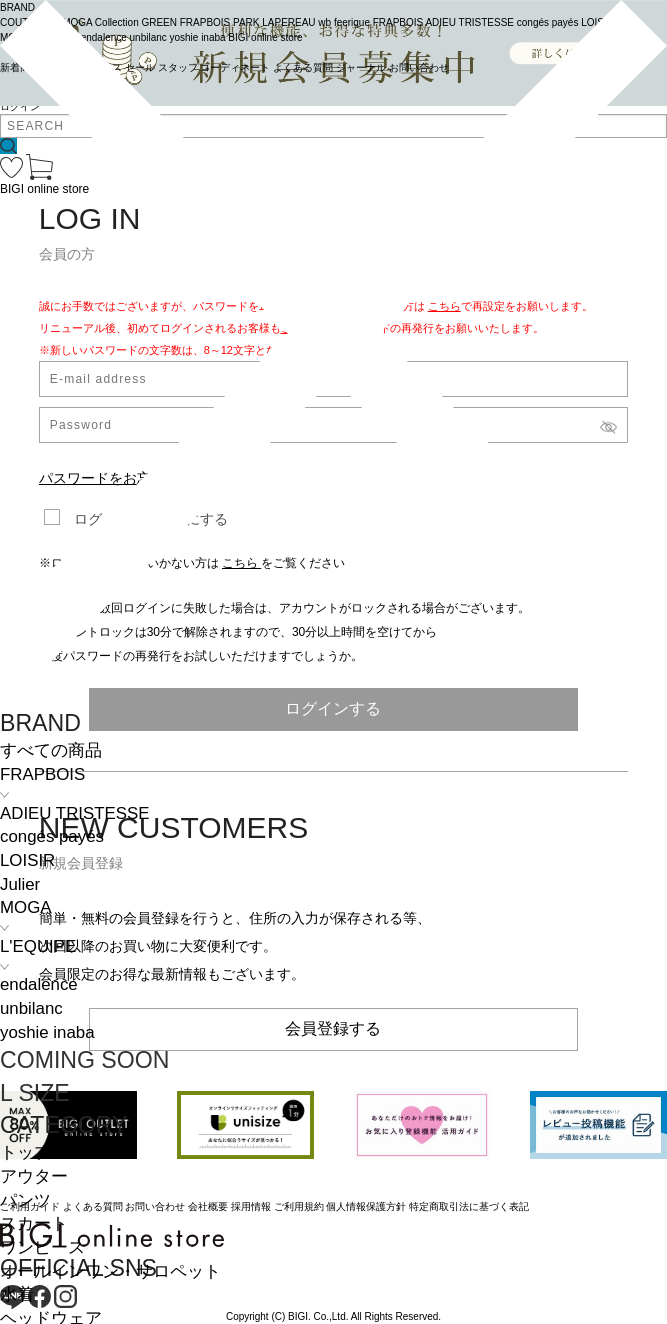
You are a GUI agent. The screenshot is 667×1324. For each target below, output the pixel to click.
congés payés (52, 836)
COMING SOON (84, 1060)
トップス (34, 1152)
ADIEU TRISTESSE (74, 813)
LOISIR (27, 860)
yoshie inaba (47, 1032)
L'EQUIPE (38, 946)
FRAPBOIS (42, 774)
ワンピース (42, 1247)
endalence (39, 984)
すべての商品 (51, 750)
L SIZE (35, 1093)
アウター (34, 1176)
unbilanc (31, 1008)
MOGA (25, 907)
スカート (34, 1223)
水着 (17, 1294)
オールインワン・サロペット (110, 1271)
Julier (20, 884)
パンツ (25, 1200)
